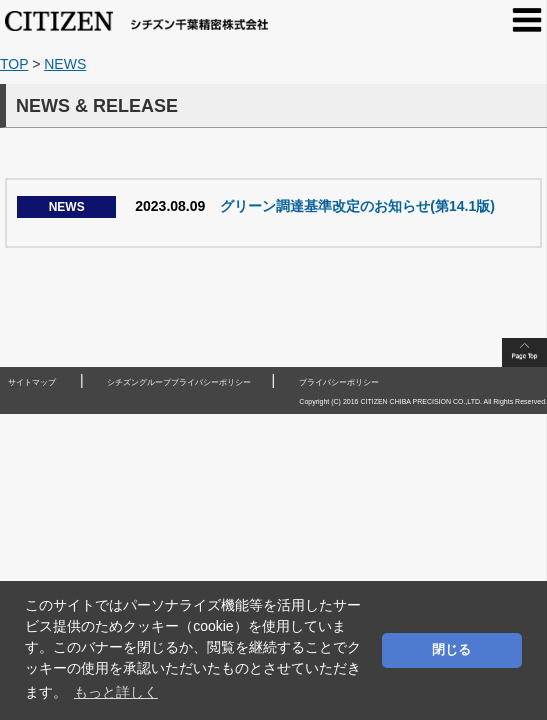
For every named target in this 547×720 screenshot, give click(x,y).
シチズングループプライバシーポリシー (179, 382)
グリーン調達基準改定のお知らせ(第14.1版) (256, 206)
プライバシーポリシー (339, 382)
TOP (14, 64)
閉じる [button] (451, 650)
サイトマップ (32, 382)
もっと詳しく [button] (116, 692)
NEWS (65, 64)
